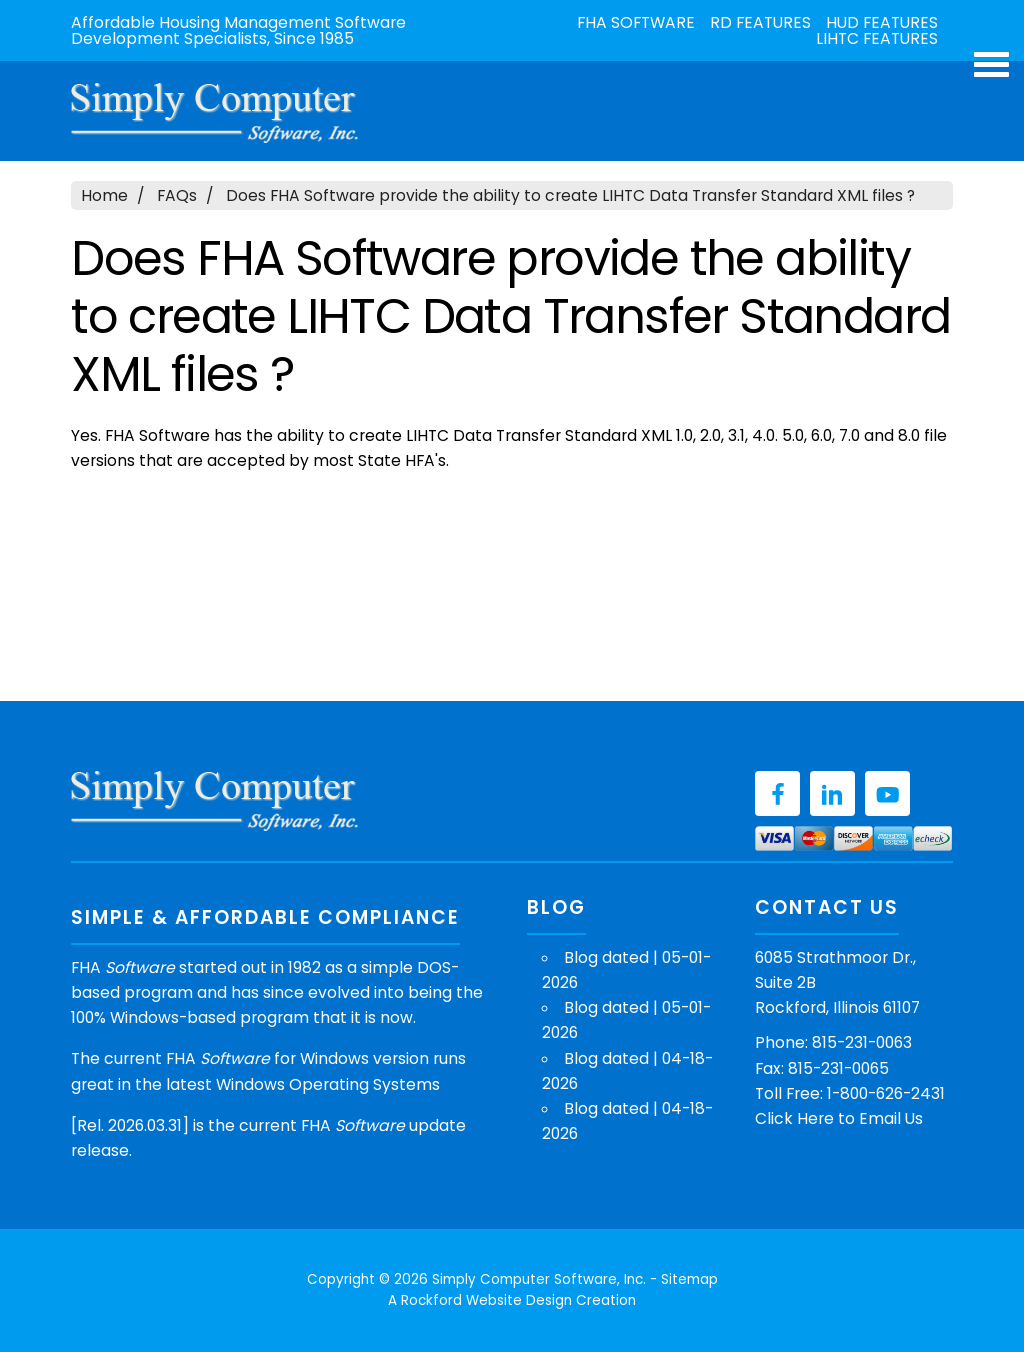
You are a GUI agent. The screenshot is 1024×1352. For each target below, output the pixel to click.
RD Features (760, 23)
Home (104, 195)
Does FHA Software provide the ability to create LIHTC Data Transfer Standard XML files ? (570, 195)
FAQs (177, 195)
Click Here (794, 1118)
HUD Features (882, 23)
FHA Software (636, 23)
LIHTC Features (877, 39)
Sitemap (689, 1279)
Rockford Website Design (486, 1300)
